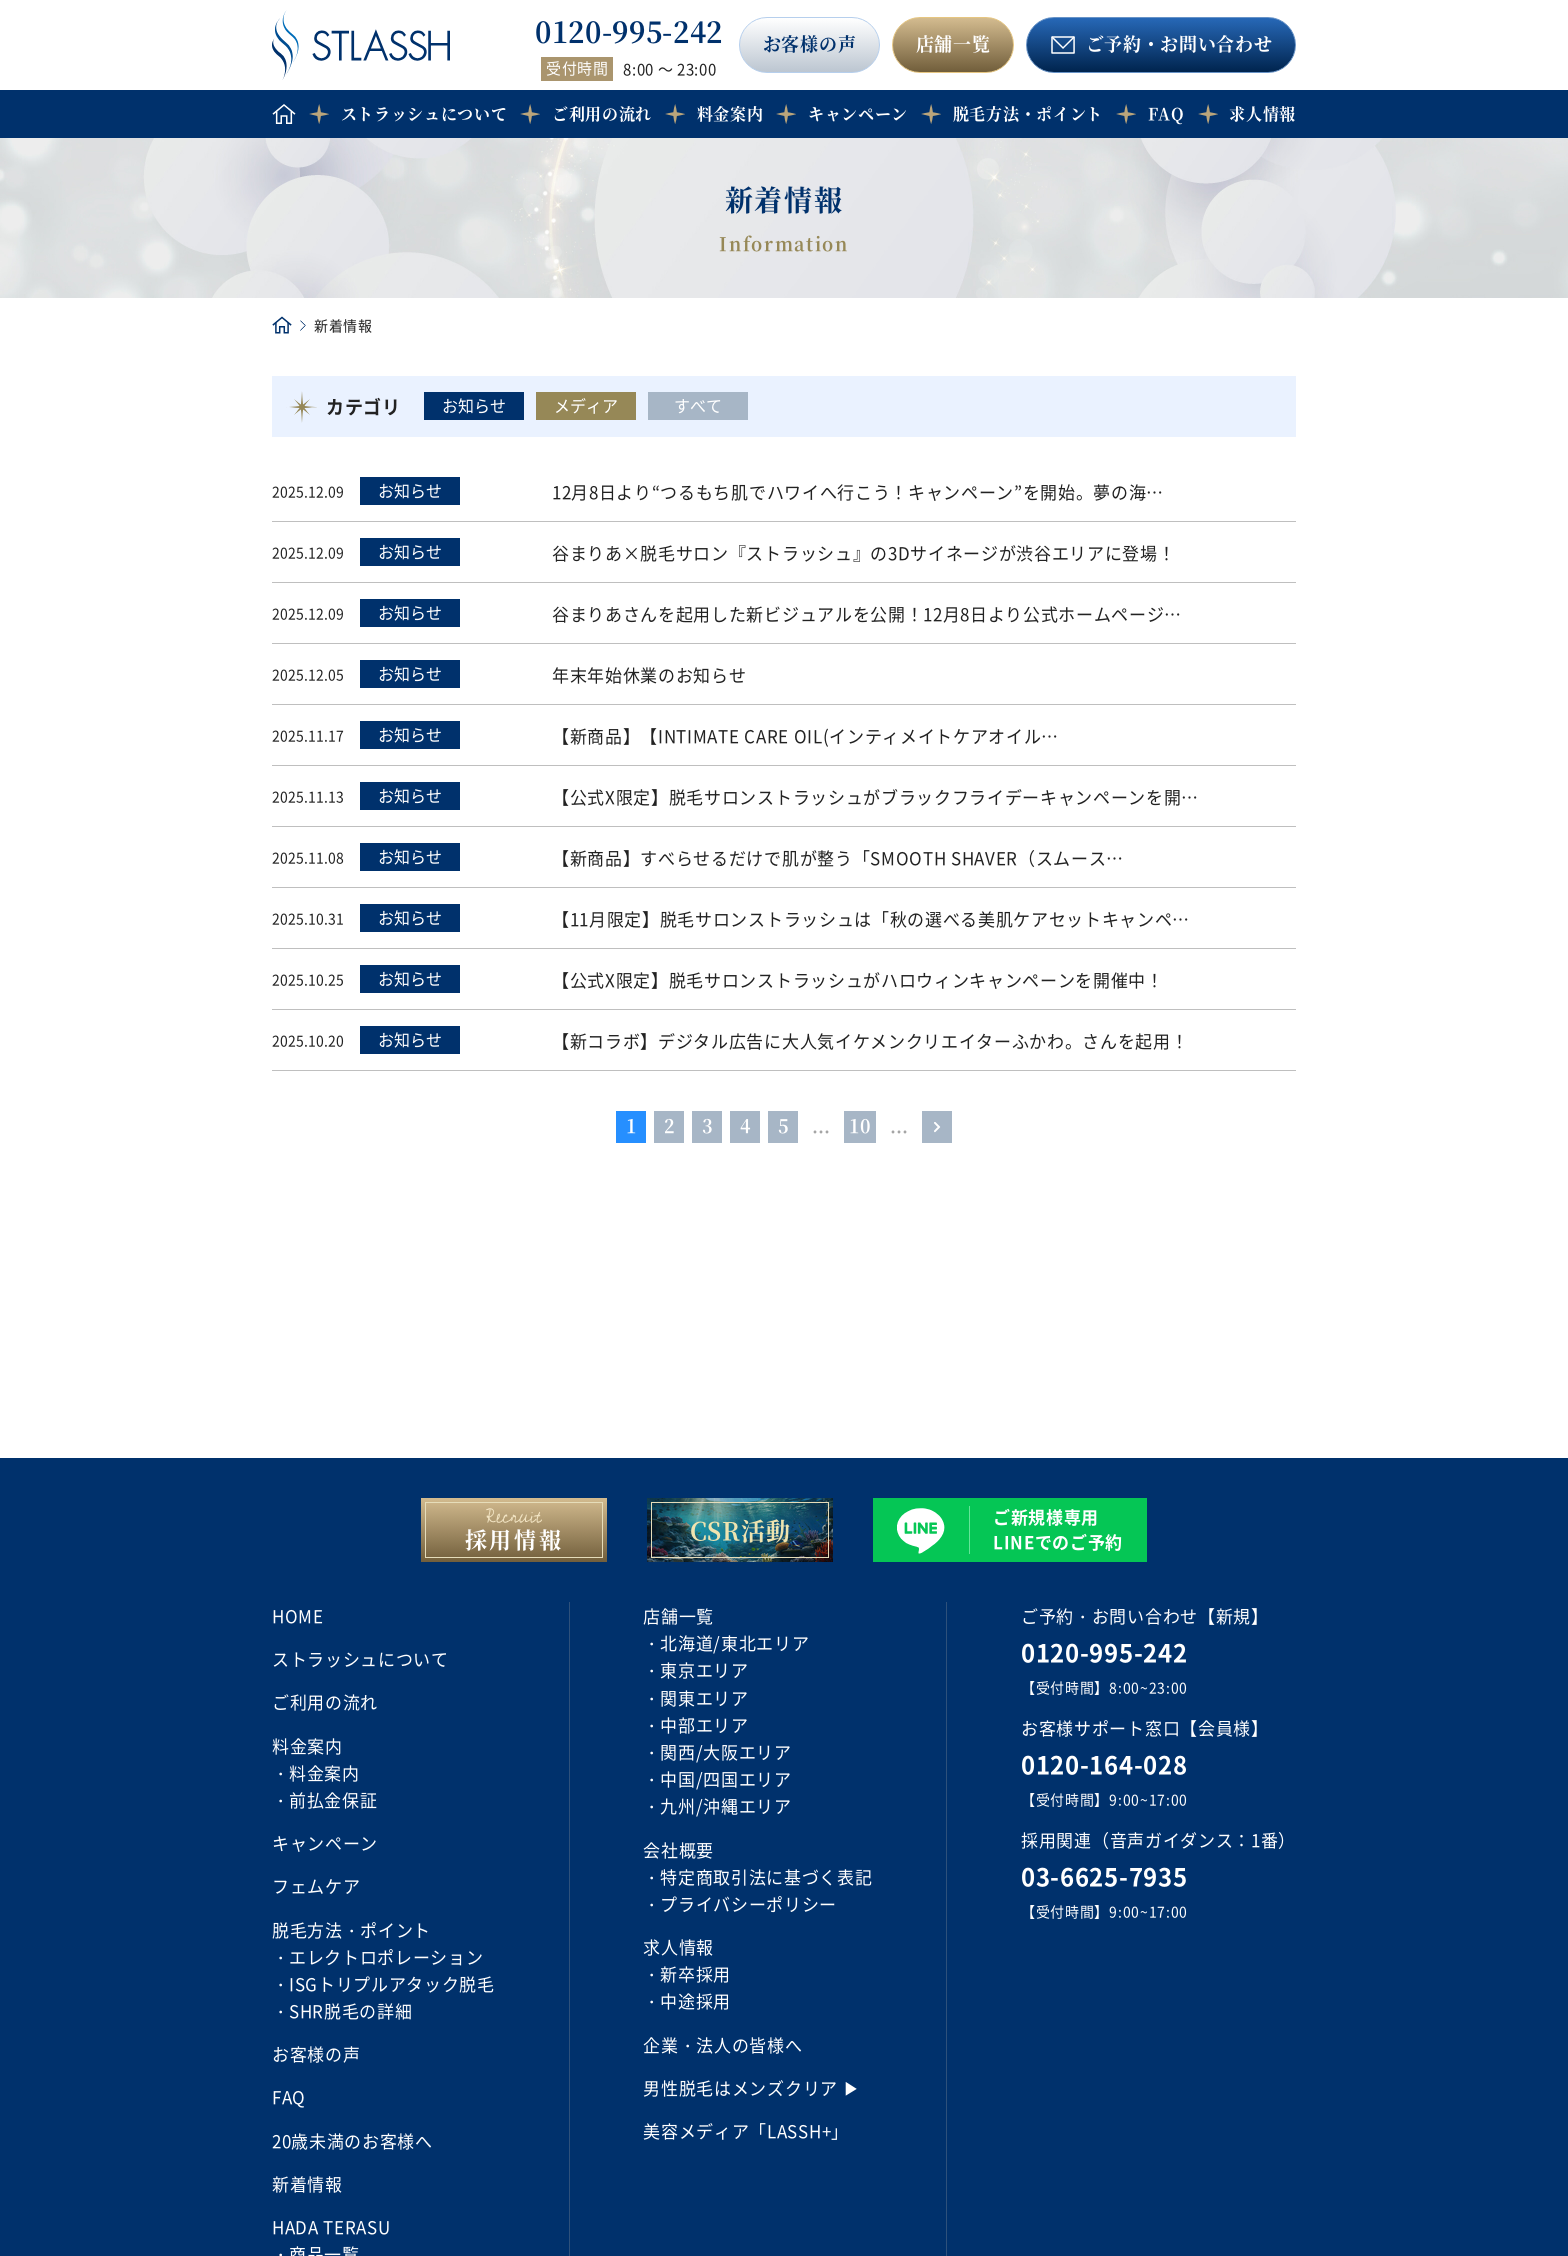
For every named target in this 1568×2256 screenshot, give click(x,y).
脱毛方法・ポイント (1028, 113)
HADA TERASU (331, 2226)
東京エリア (704, 1669)
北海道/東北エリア (734, 1642)
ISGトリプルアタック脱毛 (392, 1983)
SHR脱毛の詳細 (350, 2010)
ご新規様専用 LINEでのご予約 (1058, 1529)
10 (860, 1125)
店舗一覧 (953, 43)
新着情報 (307, 2183)
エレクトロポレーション (386, 1956)
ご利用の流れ (602, 113)
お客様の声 (809, 43)
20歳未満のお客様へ (352, 2140)
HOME (298, 1615)
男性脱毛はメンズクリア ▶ (751, 2087)
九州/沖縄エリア (725, 1805)
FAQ (1166, 113)
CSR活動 (740, 1529)
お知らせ (474, 405)
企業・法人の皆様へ (722, 2044)
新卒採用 (695, 1973)
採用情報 (514, 1538)
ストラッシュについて (424, 113)
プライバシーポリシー (748, 1903)
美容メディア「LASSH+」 (746, 2130)
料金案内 (324, 1772)
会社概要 (678, 1849)
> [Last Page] (937, 1125)
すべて (698, 405)
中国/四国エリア (725, 1778)
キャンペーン (858, 113)
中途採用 (695, 2000)
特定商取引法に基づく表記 (766, 1876)
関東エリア (704, 1697)
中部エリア (704, 1724)
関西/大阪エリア (725, 1751)
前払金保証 (333, 1799)
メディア (586, 405)
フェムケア (316, 1885)
